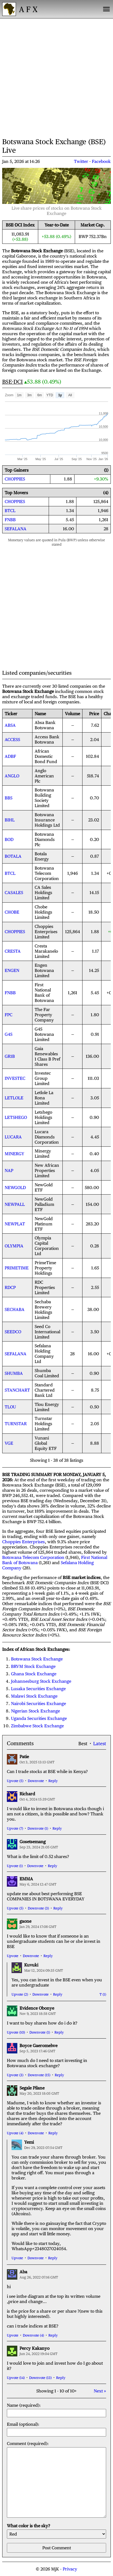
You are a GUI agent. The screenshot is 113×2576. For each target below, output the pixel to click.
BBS (8, 798)
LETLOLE (14, 1097)
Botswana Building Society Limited (44, 797)
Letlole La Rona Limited (44, 1098)
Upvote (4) (15, 2133)
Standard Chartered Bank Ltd (45, 1390)
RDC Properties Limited (45, 1287)
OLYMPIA (14, 1246)
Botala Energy (42, 856)
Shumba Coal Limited (47, 1373)
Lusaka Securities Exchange (38, 1688)
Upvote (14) (16, 2377)
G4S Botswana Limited (44, 1034)
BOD (9, 839)
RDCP (10, 1287)
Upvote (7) (15, 1828)
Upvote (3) (15, 2075)
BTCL (10, 510)
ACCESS (12, 739)
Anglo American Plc (44, 776)
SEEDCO (13, 1331)
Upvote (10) (16, 2032)
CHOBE (12, 912)
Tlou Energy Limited (47, 1407)
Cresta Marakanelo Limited (46, 951)
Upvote (12, 1956)
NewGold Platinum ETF (44, 1224)
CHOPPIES (15, 479)
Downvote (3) (38, 1908)
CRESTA (13, 951)
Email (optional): (56, 2429)
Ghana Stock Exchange (33, 1673)
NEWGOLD (15, 1187)
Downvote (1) (37, 1828)
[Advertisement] (56, 77)
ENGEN (12, 970)
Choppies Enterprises (23, 1541)
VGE (9, 1443)
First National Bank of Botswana (44, 992)
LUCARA (13, 1137)
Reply (53, 1781)
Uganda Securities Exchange (39, 1718)
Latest (99, 1743)
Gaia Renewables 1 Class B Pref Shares (47, 1056)
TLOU (10, 1406)
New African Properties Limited (47, 1170)
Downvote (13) (40, 2377)
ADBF (10, 756)
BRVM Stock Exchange (33, 1666)
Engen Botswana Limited (44, 970)
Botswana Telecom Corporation (47, 873)
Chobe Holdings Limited (43, 912)
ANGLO (12, 775)
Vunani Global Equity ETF (46, 1443)
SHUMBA (14, 1373)
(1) (104, 1994)
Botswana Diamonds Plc (45, 839)
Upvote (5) (15, 1781)
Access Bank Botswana (47, 739)
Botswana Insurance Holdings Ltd (47, 820)
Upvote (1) (15, 1866)
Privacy (70, 2569)
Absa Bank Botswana (45, 725)
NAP (9, 1170)
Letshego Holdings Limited (43, 1117)
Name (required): (56, 2410)
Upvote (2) (20, 1994)
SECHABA (14, 1309)
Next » (100, 2391)
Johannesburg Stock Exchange (41, 1681)
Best (82, 1743)
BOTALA (13, 856)
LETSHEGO (16, 1117)
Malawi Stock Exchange (34, 1696)
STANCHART (17, 1390)
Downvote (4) (33, 2335)
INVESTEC (15, 1078)
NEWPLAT (15, 1223)
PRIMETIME (17, 1268)
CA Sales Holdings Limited (43, 892)
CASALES (14, 892)
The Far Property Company (44, 1015)
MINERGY (14, 1153)
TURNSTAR (16, 1423)
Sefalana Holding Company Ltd (44, 1353)
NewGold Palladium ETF (44, 1204)
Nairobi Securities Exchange (38, 1703)
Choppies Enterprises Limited (46, 931)
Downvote (36, 1781)
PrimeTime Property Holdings (45, 1268)
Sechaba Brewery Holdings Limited (43, 1309)
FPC (8, 1014)
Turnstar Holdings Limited (43, 1424)
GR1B (10, 1056)
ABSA (10, 725)
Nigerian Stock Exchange (35, 1711)
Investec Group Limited (43, 1078)
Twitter (81, 161)
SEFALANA (15, 528)
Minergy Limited (43, 1153)
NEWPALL (15, 1204)
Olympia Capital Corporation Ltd (47, 1245)
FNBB (10, 519)
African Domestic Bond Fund (46, 756)
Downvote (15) (39, 2075)
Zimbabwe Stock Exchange (37, 1725)
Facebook (101, 161)
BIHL (10, 820)
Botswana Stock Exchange (37, 1659)
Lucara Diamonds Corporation (47, 1137)
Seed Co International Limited (47, 1332)
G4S (8, 1034)
